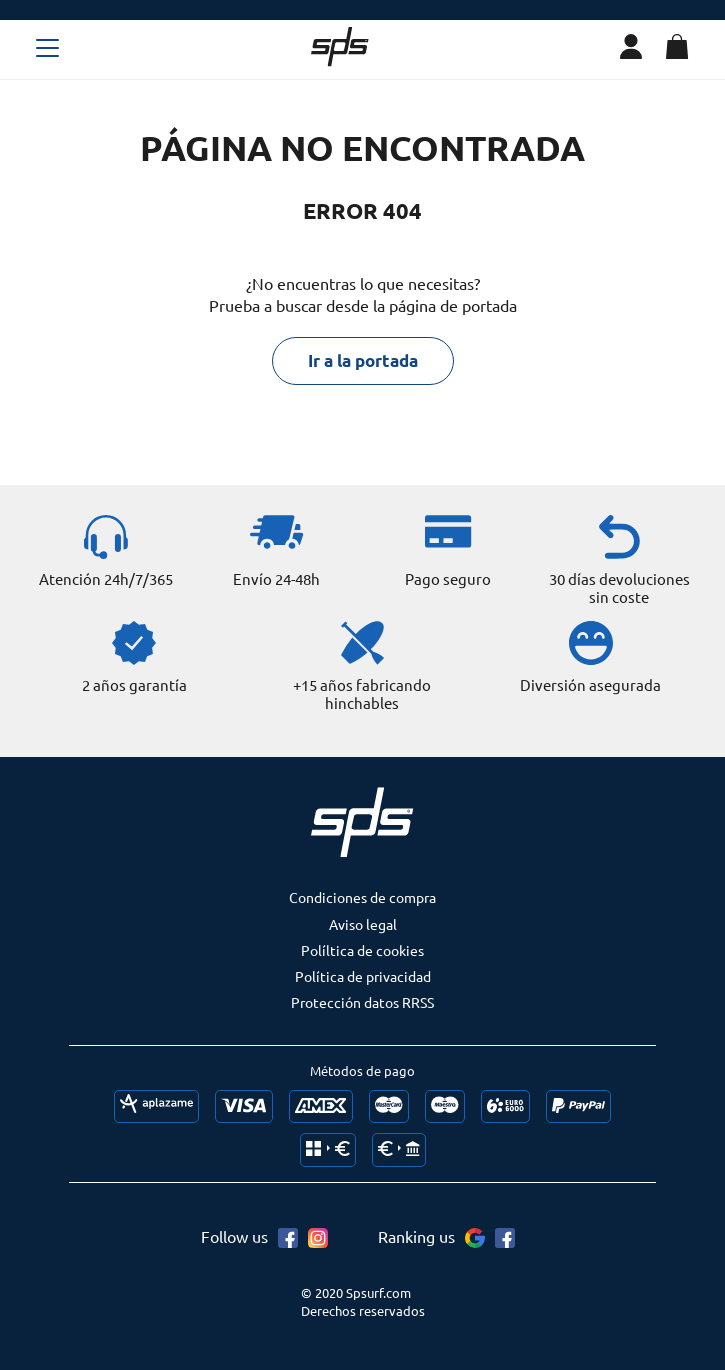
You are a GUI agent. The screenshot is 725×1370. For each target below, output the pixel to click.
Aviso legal (363, 924)
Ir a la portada (363, 360)
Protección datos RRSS (362, 1002)
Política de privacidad (363, 976)
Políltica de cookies (362, 950)
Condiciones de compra (362, 897)
